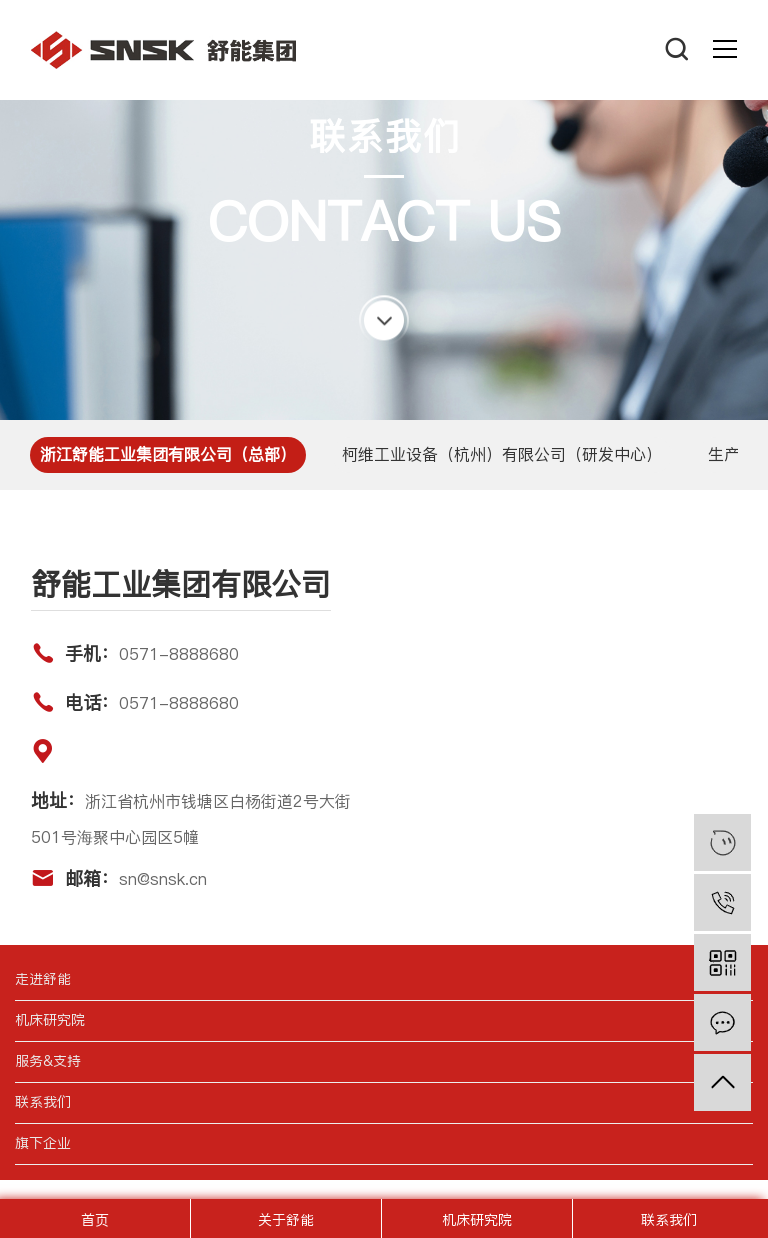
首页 (95, 1220)
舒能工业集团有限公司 (163, 50)
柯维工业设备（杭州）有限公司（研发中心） (502, 454)
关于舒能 (286, 1220)
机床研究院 (477, 1220)
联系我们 (669, 1220)
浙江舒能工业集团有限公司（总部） (168, 454)
